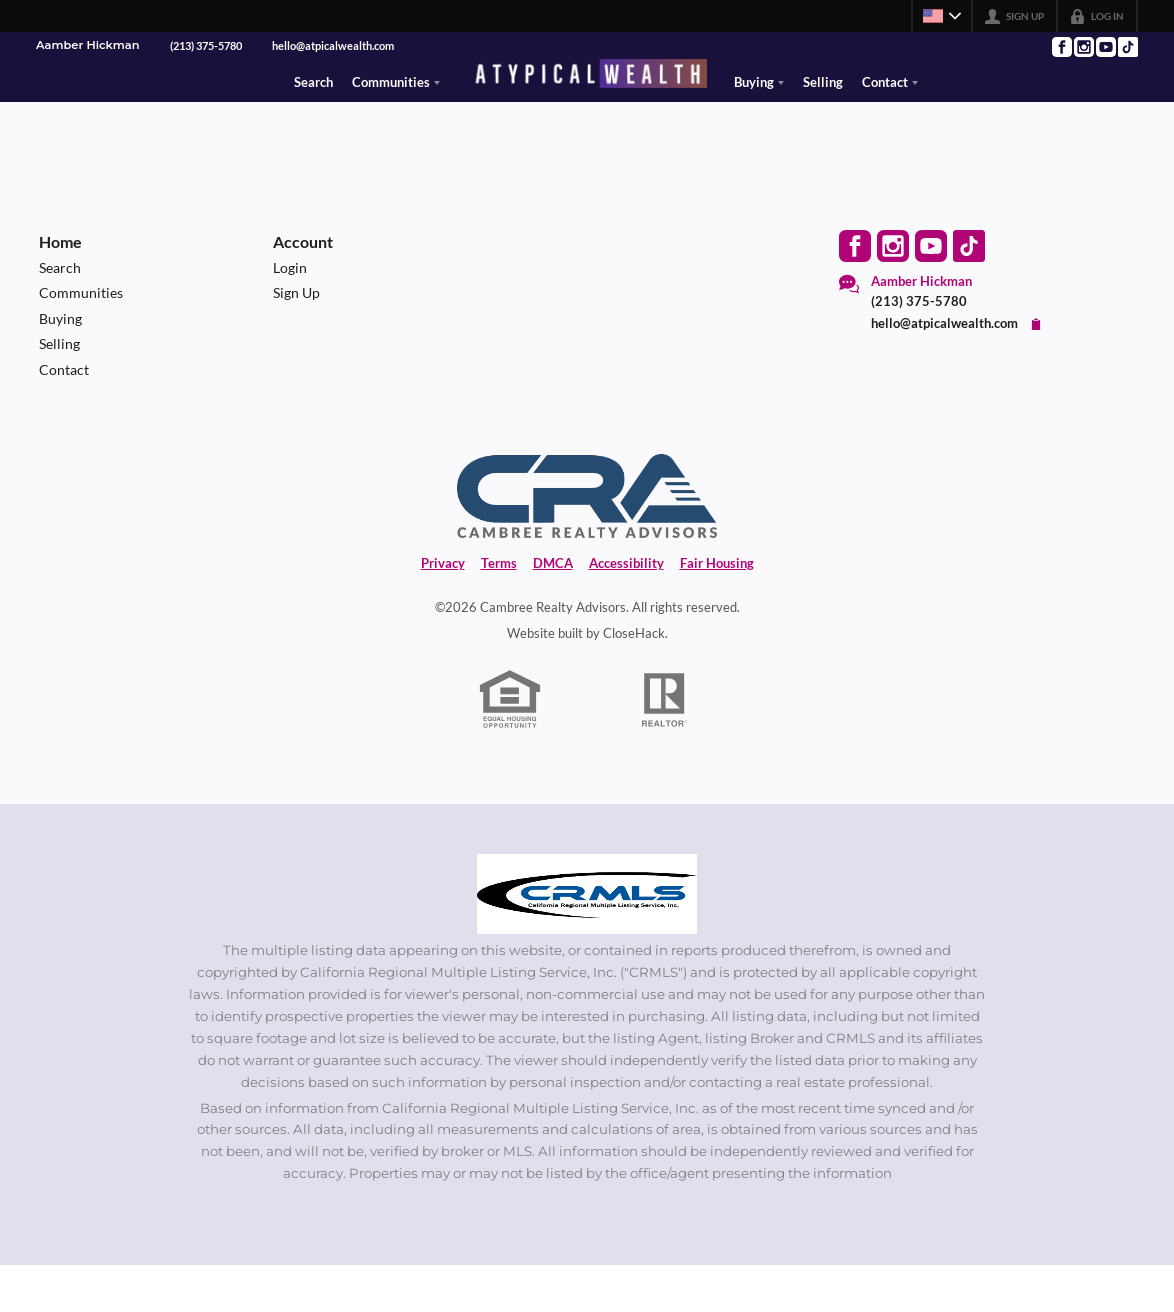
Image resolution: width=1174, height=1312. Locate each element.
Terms (499, 609)
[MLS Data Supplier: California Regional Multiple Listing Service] (587, 940)
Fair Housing (717, 609)
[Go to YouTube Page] (1105, 47)
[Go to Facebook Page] (1061, 47)
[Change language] (942, 16)
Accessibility (626, 609)
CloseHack (634, 679)
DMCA (553, 609)
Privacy (443, 609)
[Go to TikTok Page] (1127, 47)
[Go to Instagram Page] (1083, 47)
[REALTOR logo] (665, 746)
